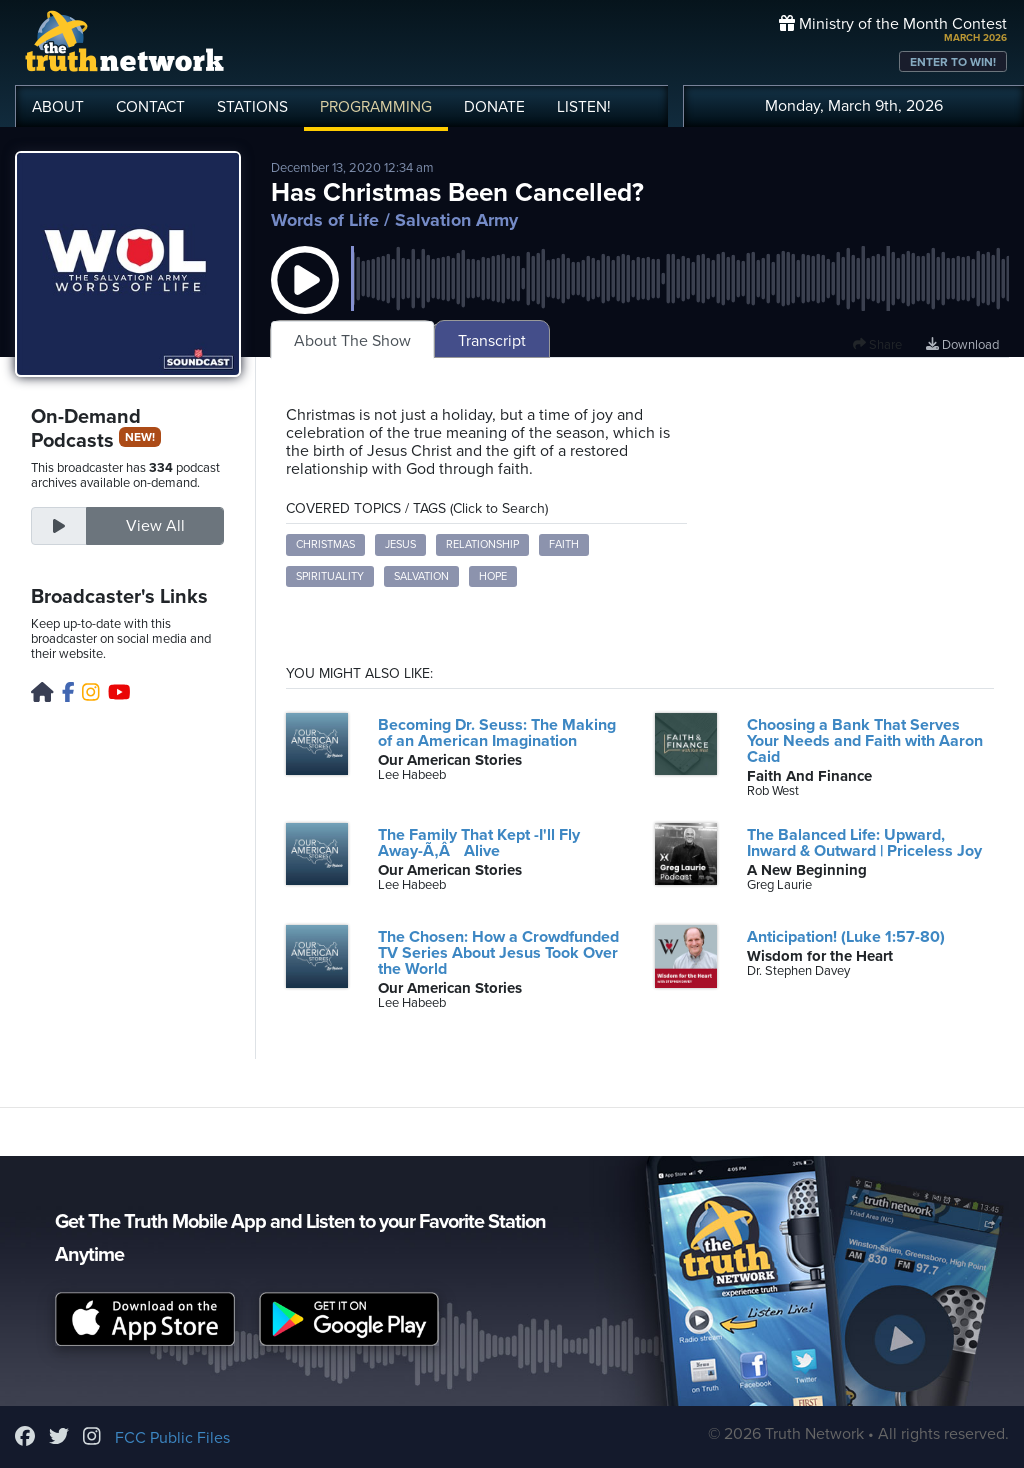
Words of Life (325, 220)
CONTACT (150, 107)
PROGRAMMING (376, 107)
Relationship (482, 544)
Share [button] (877, 345)
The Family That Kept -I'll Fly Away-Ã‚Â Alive (479, 843)
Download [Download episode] (962, 345)
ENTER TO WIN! (953, 62)
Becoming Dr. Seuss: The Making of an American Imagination (497, 733)
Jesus (400, 544)
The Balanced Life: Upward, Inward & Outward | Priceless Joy (864, 843)
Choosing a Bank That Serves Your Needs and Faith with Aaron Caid (865, 741)
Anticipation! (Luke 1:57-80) (846, 937)
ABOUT (58, 107)
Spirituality (330, 576)
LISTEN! (584, 107)
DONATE (494, 107)
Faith (564, 544)
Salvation (421, 576)
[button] (305, 300)
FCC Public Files (172, 1438)
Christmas (325, 544)
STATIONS (252, 107)
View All (155, 526)
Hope (493, 576)
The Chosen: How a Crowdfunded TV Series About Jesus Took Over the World (498, 953)
